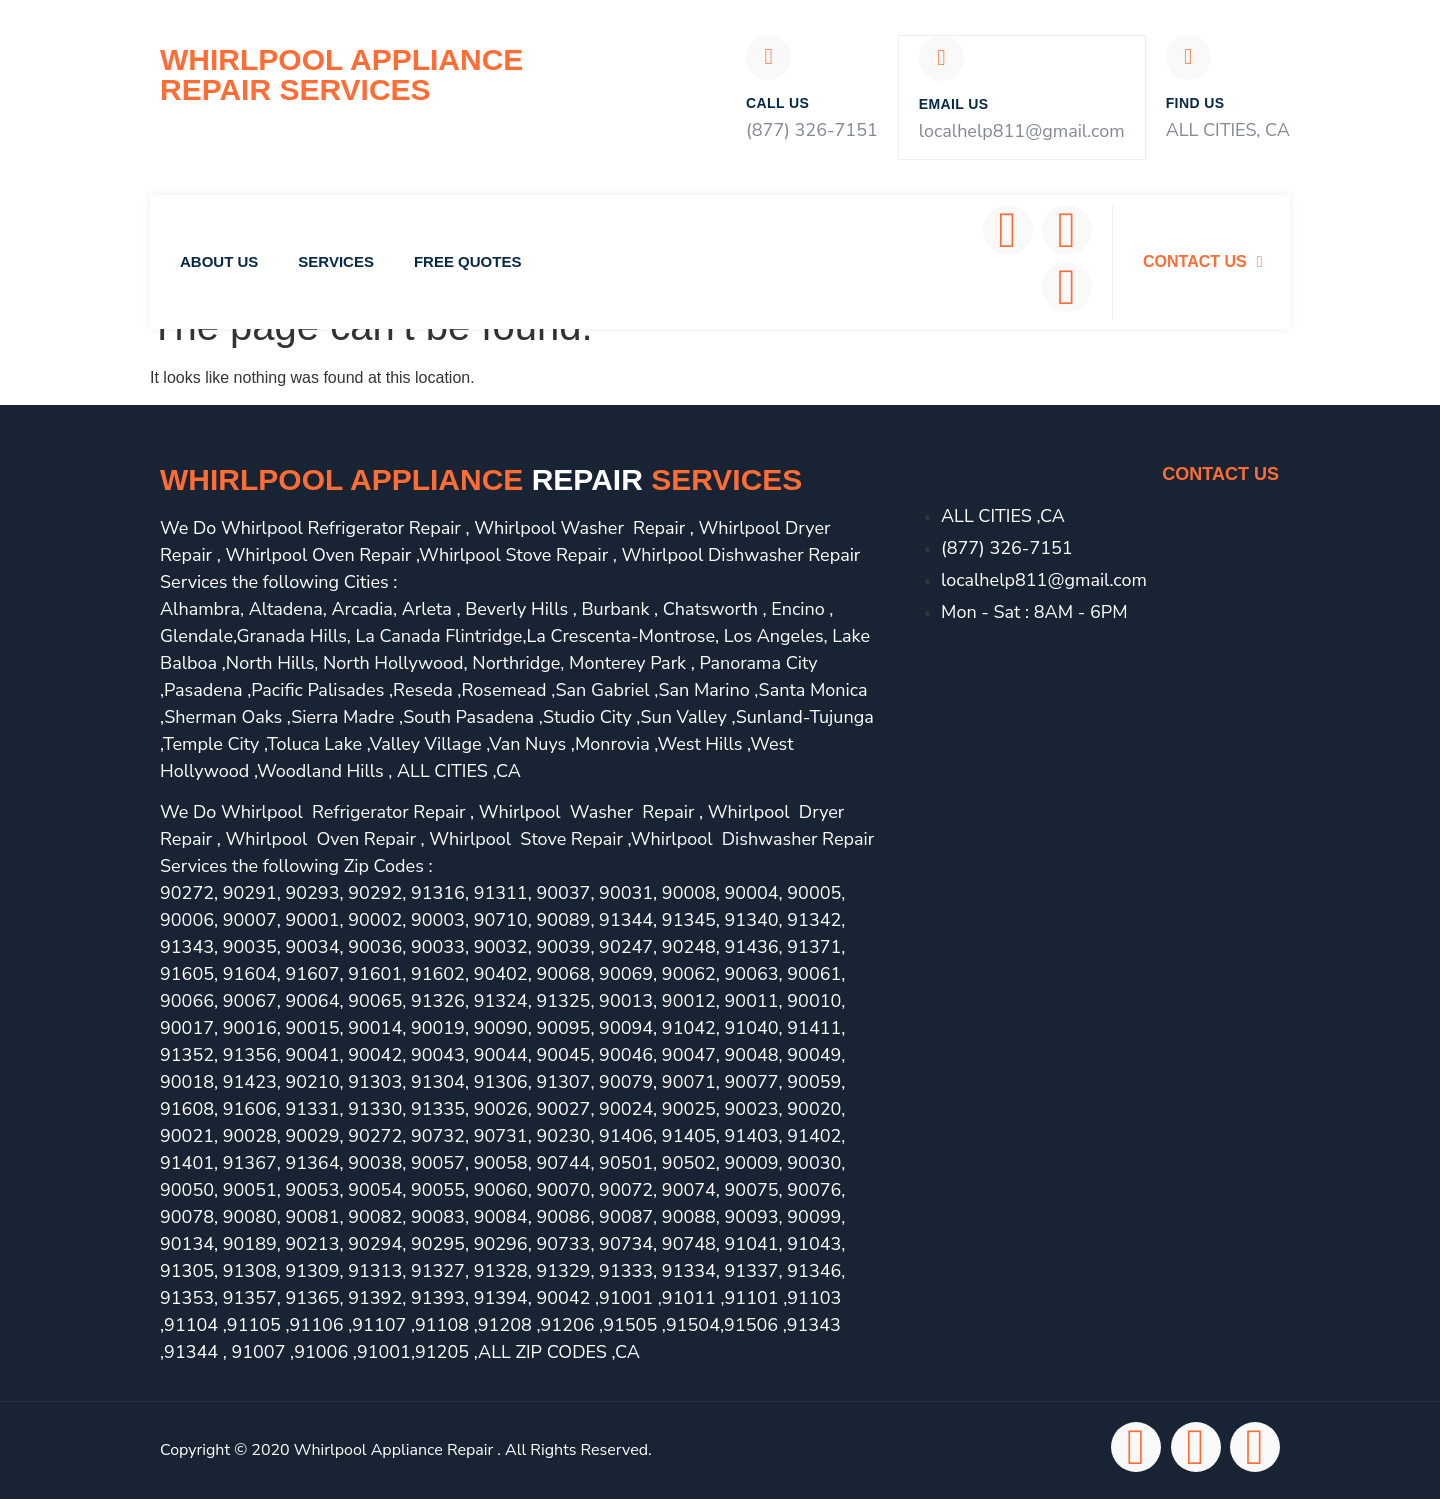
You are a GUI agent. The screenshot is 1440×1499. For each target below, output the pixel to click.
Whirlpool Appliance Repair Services (341, 74)
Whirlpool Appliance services (481, 480)
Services (336, 262)
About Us (219, 262)
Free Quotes (468, 262)
